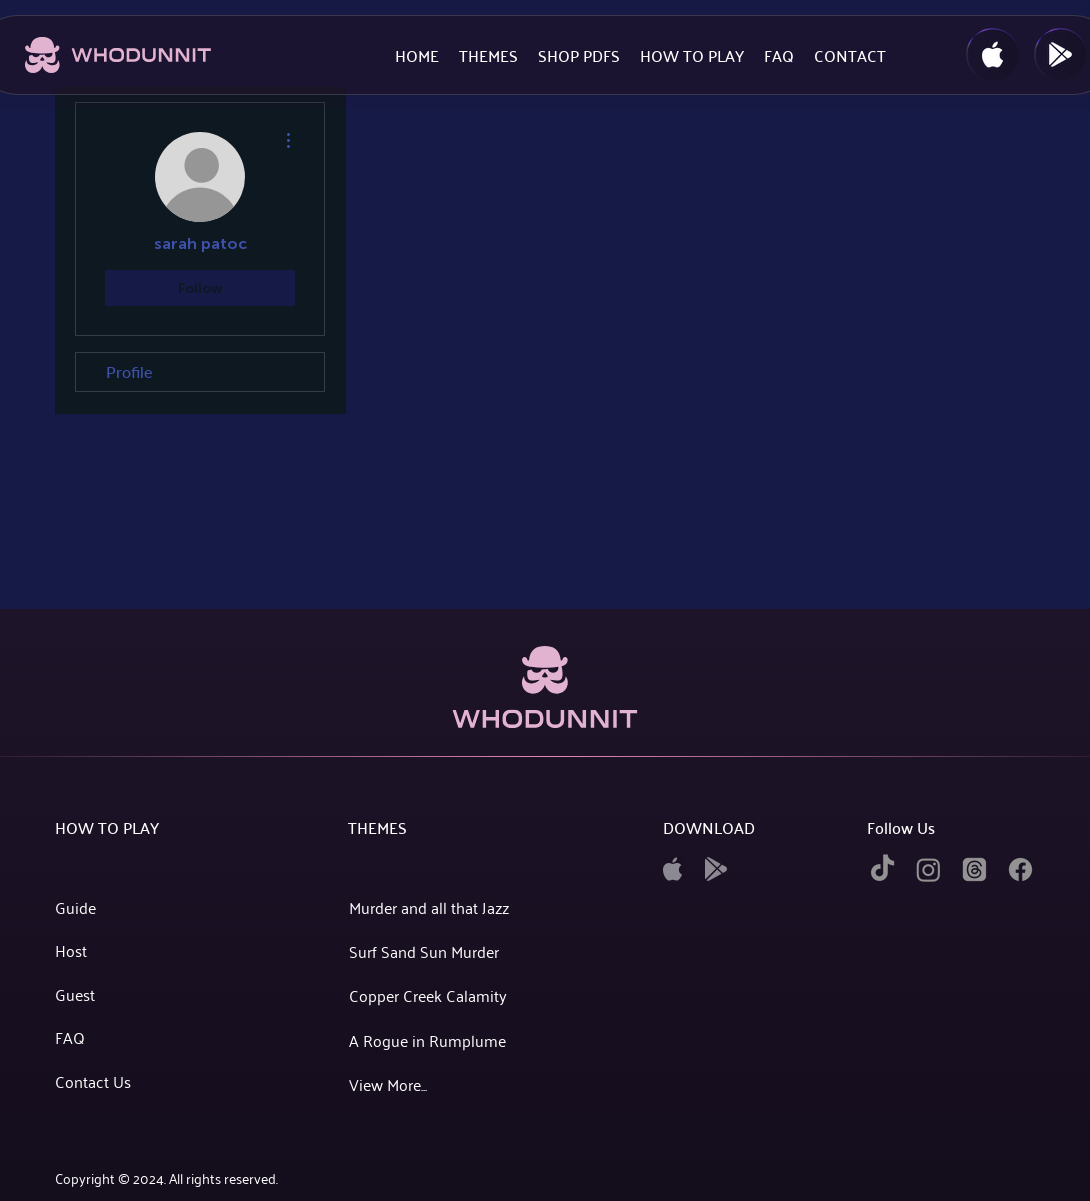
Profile (129, 371)
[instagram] (928, 869)
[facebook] (1020, 869)
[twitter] (974, 869)
